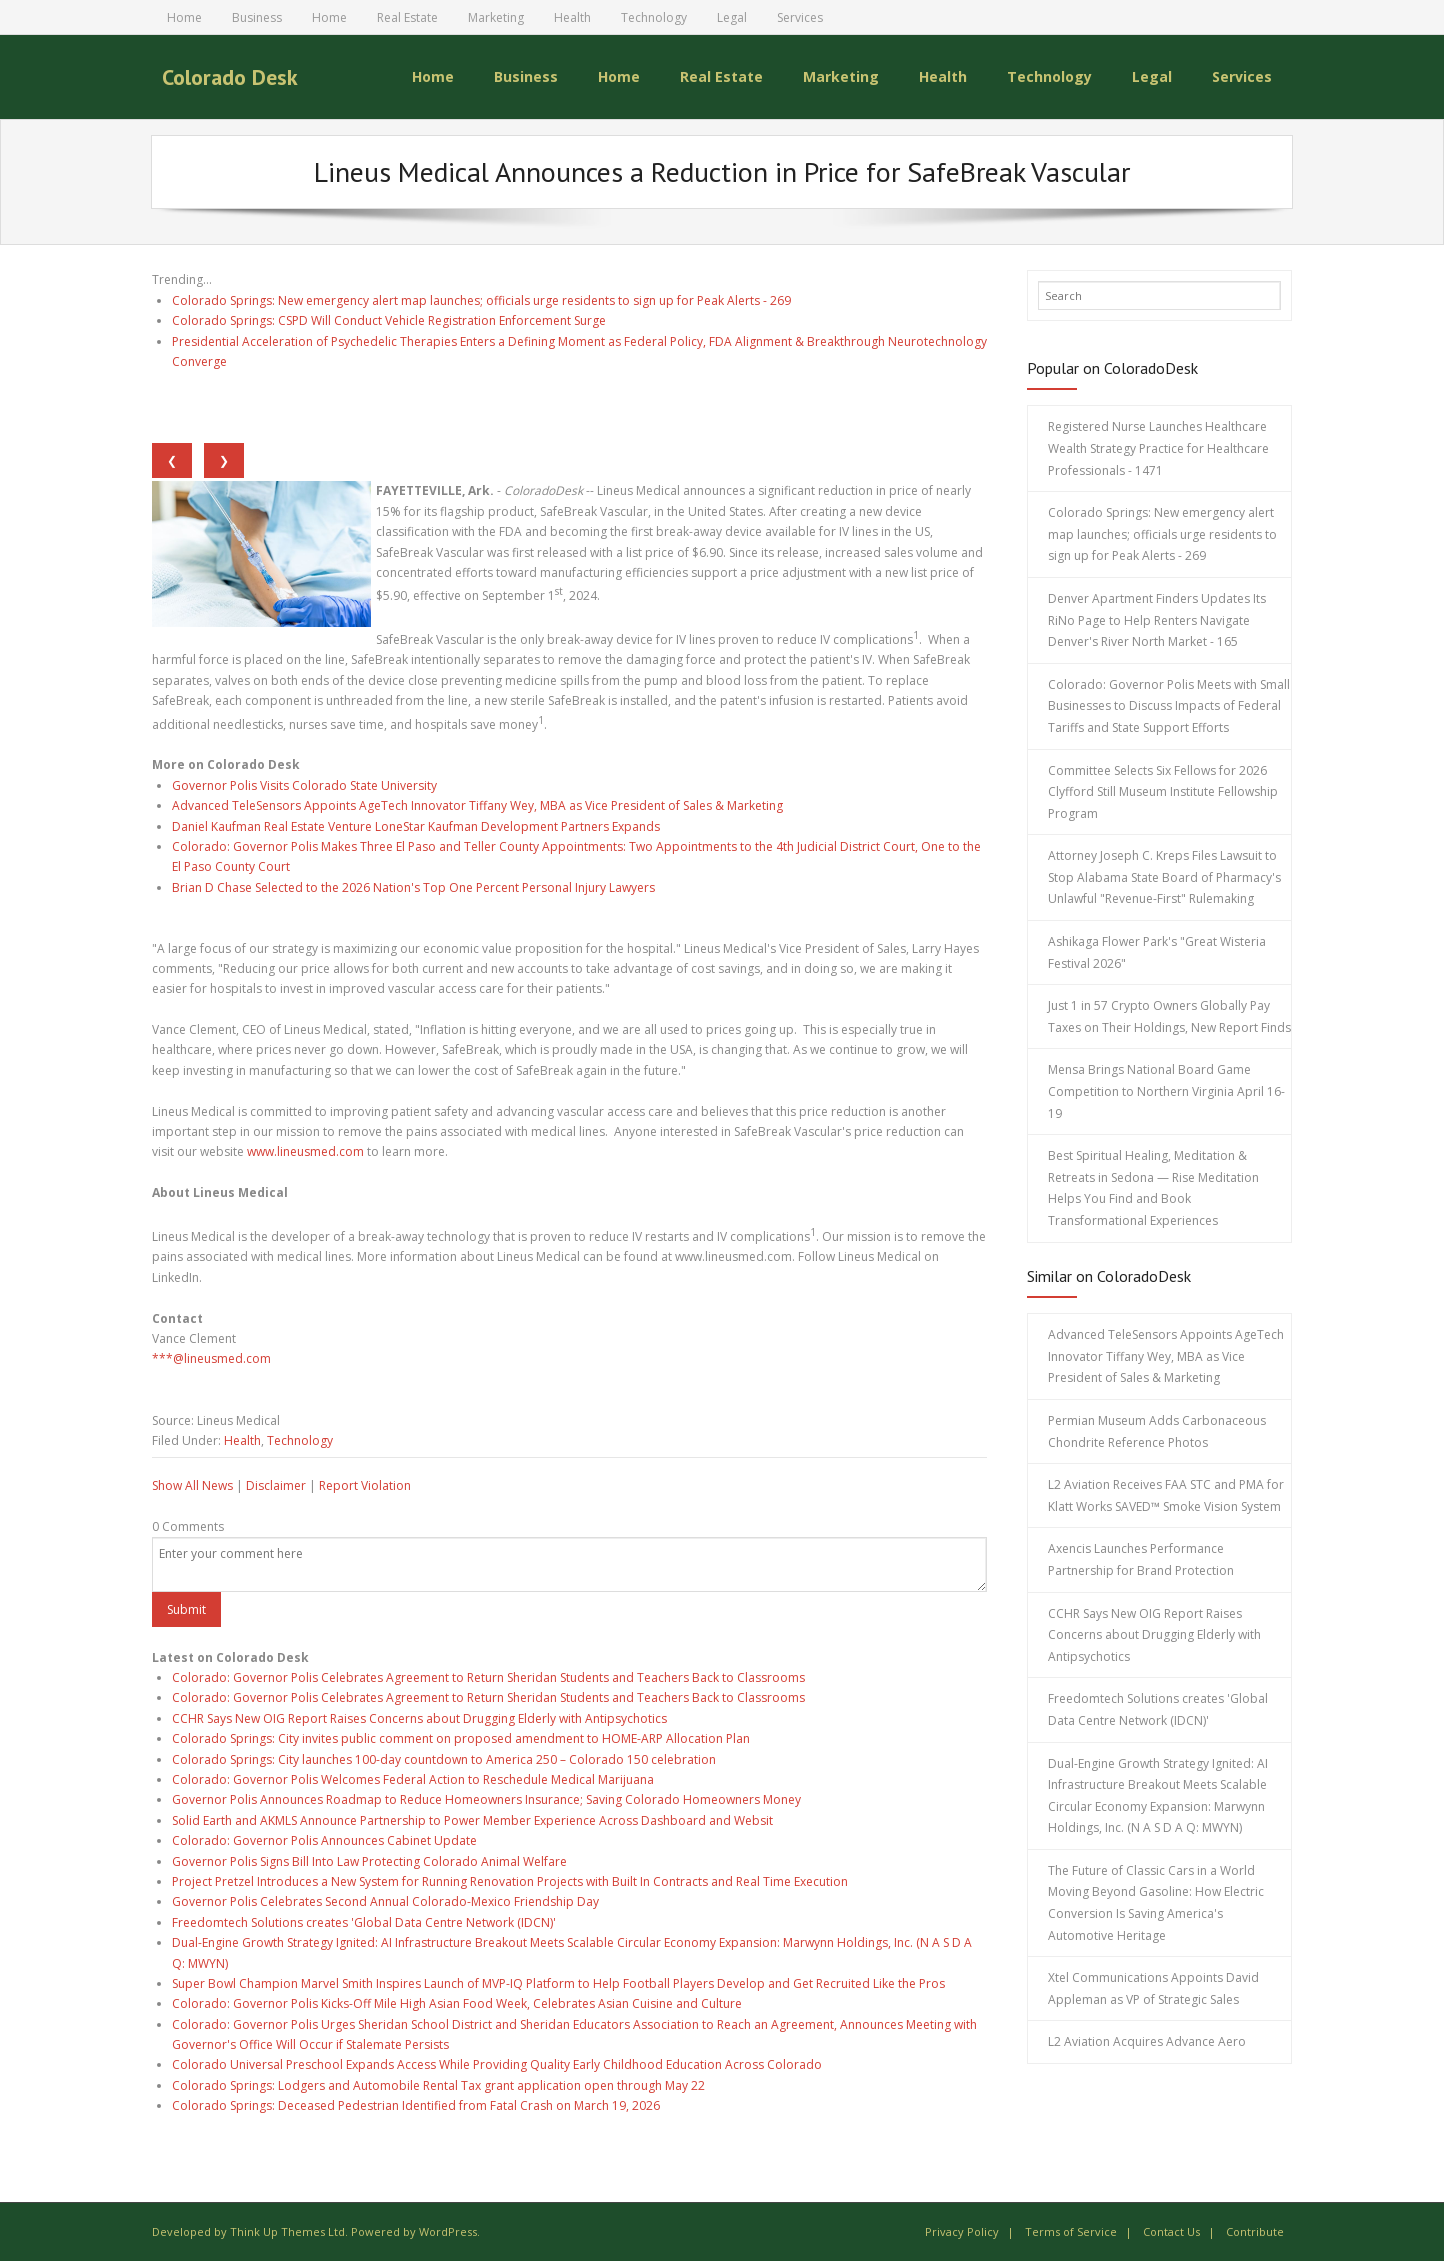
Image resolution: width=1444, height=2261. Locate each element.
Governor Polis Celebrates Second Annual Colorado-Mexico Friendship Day (385, 1901)
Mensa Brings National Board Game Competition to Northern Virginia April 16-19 (1166, 1091)
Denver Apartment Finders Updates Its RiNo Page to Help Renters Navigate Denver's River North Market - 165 (1157, 620)
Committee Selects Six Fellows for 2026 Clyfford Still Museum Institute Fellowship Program (1163, 791)
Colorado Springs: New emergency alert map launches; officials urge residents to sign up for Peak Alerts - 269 (481, 299)
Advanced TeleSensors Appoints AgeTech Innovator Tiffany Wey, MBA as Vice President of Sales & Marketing (477, 805)
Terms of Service (1071, 2230)
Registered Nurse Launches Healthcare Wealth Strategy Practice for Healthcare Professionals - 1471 (1158, 448)
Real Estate (407, 17)
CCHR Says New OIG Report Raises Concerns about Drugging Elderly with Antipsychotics (419, 1717)
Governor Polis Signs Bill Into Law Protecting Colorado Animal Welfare (369, 1860)
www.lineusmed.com (305, 1151)
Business (257, 17)
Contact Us (1171, 2230)
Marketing (496, 17)
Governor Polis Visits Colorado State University (304, 784)
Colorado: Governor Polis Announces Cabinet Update (324, 1840)
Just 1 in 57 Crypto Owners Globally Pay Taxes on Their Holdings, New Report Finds (1169, 1016)
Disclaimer (276, 1485)
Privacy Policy (962, 2230)
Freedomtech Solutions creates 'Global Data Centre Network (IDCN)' (364, 1921)
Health (572, 17)
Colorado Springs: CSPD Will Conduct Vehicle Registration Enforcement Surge (389, 320)
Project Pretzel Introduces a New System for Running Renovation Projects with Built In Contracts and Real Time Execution (510, 1881)
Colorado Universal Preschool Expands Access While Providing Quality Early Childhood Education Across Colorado (497, 2064)
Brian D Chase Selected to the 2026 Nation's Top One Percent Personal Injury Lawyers (413, 886)
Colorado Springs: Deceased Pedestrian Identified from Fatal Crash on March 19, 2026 (416, 2105)
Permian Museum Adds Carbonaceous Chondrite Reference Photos (1157, 1431)
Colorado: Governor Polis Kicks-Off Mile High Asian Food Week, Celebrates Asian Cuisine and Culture (457, 2003)
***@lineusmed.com (211, 1358)
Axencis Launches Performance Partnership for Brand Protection (1141, 1559)
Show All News (192, 1485)
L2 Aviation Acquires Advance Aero (1147, 2041)
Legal (732, 17)
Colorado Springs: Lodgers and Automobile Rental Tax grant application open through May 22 (438, 2084)
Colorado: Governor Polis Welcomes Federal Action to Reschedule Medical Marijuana (413, 1779)
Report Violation (365, 1485)
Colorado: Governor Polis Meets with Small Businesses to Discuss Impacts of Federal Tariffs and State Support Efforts (1169, 705)
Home (184, 17)
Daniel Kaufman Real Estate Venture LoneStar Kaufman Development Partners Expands (416, 825)
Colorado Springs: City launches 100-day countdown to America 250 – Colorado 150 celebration (444, 1758)
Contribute (1255, 2230)
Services (800, 17)
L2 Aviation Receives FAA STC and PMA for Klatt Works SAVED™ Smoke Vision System (1166, 1495)
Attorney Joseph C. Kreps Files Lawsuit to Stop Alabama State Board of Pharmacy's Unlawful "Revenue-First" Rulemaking (1164, 877)
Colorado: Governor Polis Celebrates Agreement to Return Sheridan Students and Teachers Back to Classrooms (488, 1677)
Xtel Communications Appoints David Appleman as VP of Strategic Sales (1153, 1988)
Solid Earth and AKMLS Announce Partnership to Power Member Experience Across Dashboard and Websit (472, 1819)
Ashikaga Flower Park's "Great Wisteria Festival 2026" (1157, 952)
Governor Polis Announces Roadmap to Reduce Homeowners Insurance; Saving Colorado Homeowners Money (486, 1799)
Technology (654, 17)
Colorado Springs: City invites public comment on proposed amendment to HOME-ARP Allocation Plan (461, 1738)
